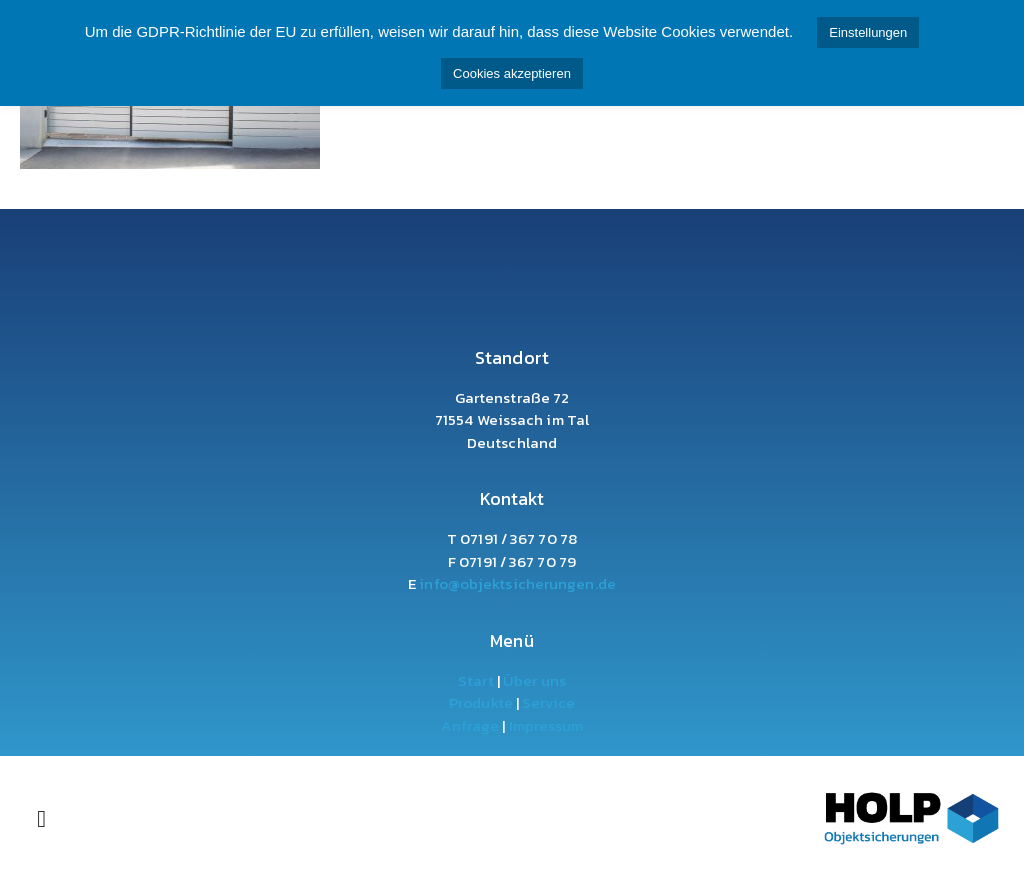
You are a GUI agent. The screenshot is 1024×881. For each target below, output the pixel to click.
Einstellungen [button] (868, 32)
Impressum (544, 725)
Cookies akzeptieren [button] (512, 73)
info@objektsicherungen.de (517, 583)
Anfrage (470, 725)
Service (548, 702)
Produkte (481, 702)
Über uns (534, 680)
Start (476, 680)
